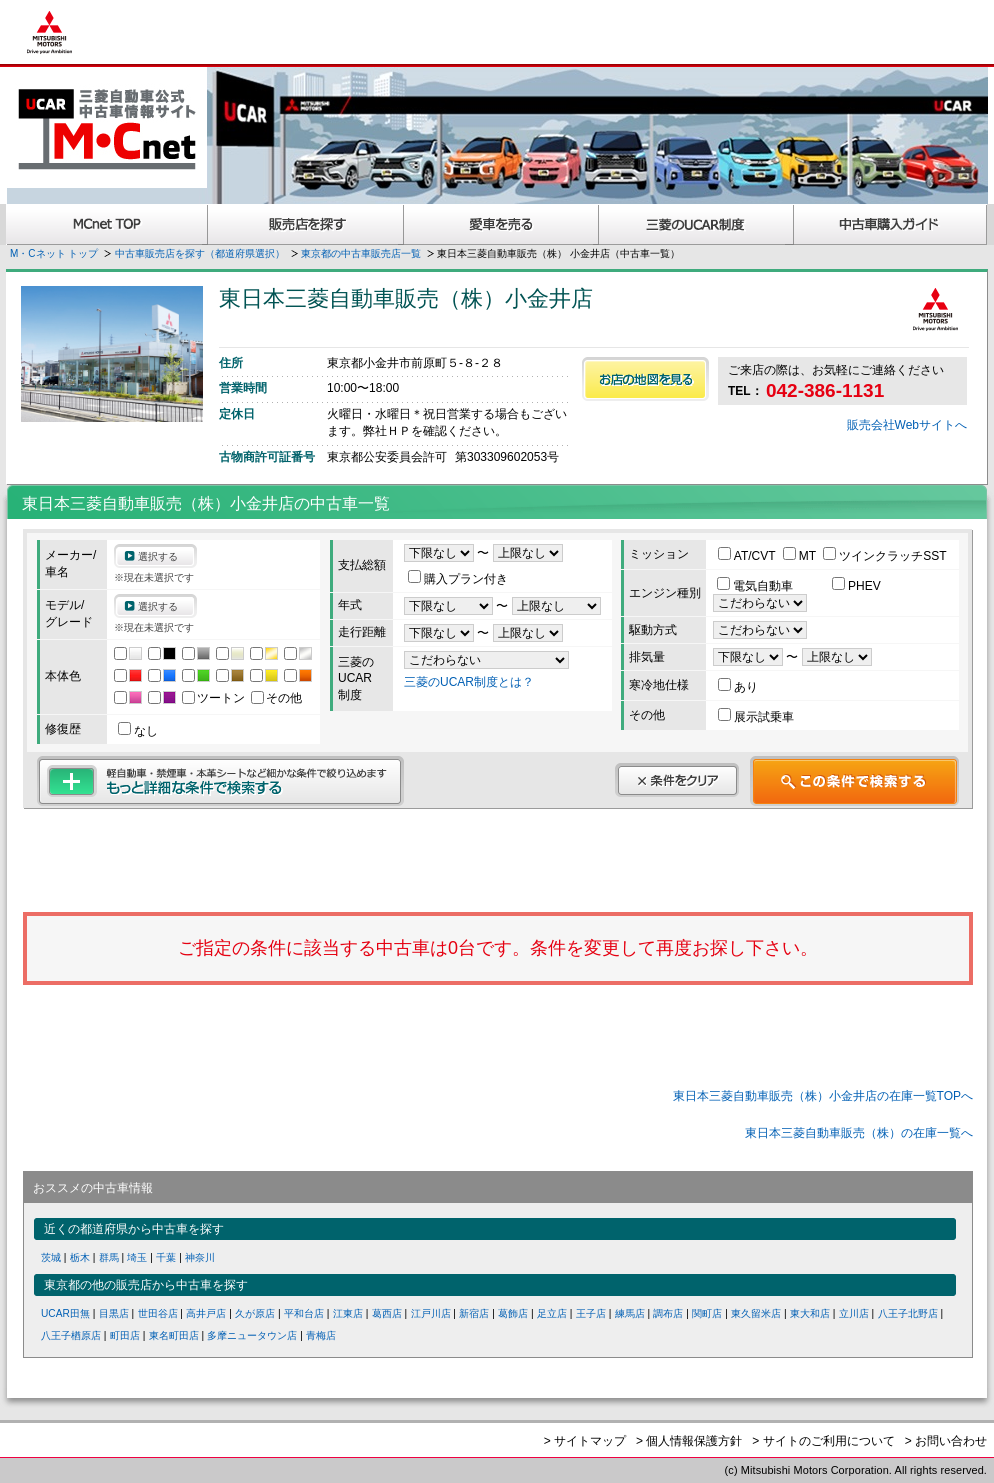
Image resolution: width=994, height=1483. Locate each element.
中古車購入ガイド (891, 224)
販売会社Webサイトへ (907, 425)
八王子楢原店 (71, 1335)
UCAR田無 (65, 1313)
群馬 (109, 1257)
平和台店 (304, 1313)
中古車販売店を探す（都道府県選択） (200, 253)
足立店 (552, 1313)
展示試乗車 (756, 717)
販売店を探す (306, 224)
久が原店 (255, 1313)
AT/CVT (748, 556)
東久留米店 (756, 1313)
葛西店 (387, 1313)
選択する (158, 556)
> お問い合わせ (946, 1441)
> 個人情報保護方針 (689, 1441)
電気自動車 (756, 586)
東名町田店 (174, 1335)
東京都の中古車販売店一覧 (361, 253)
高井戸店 (206, 1313)
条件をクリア (677, 780)
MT (801, 556)
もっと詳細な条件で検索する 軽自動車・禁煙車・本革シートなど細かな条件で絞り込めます (220, 781)
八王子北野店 (908, 1313)
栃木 (80, 1257)
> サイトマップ (585, 1441)
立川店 (854, 1313)
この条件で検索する (854, 781)
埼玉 (137, 1257)
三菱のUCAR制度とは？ (469, 682)
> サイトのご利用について (823, 1441)
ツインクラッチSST (884, 556)
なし (138, 731)
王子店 (591, 1313)
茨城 (51, 1257)
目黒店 (114, 1313)
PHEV (856, 586)
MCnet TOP (107, 224)
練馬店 (630, 1313)
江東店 (348, 1313)
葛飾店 (513, 1313)
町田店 (125, 1335)
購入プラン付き (458, 579)
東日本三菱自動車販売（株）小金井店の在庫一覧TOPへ (823, 1096)
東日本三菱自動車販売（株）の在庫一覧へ (859, 1133)
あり (738, 687)
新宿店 (474, 1313)
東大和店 (810, 1313)
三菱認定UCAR (696, 224)
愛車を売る (501, 224)
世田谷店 (158, 1313)
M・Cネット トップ (54, 253)
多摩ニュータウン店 (252, 1335)
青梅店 (321, 1335)
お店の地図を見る (645, 379)
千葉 (166, 1257)
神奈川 (200, 1257)
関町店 (707, 1313)
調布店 (668, 1313)
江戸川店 (431, 1313)
